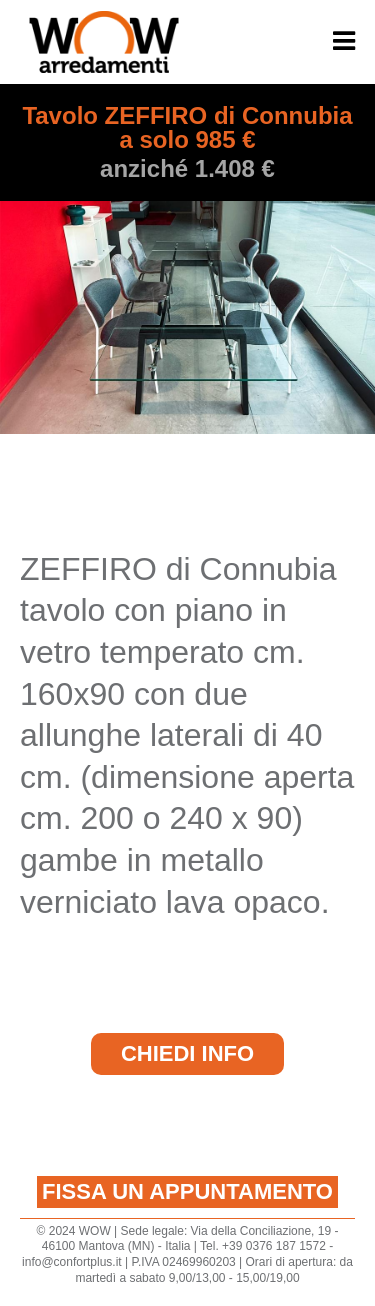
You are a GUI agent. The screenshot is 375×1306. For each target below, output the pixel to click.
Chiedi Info (187, 1053)
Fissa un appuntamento (187, 1191)
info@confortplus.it (72, 1262)
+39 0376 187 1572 (274, 1246)
